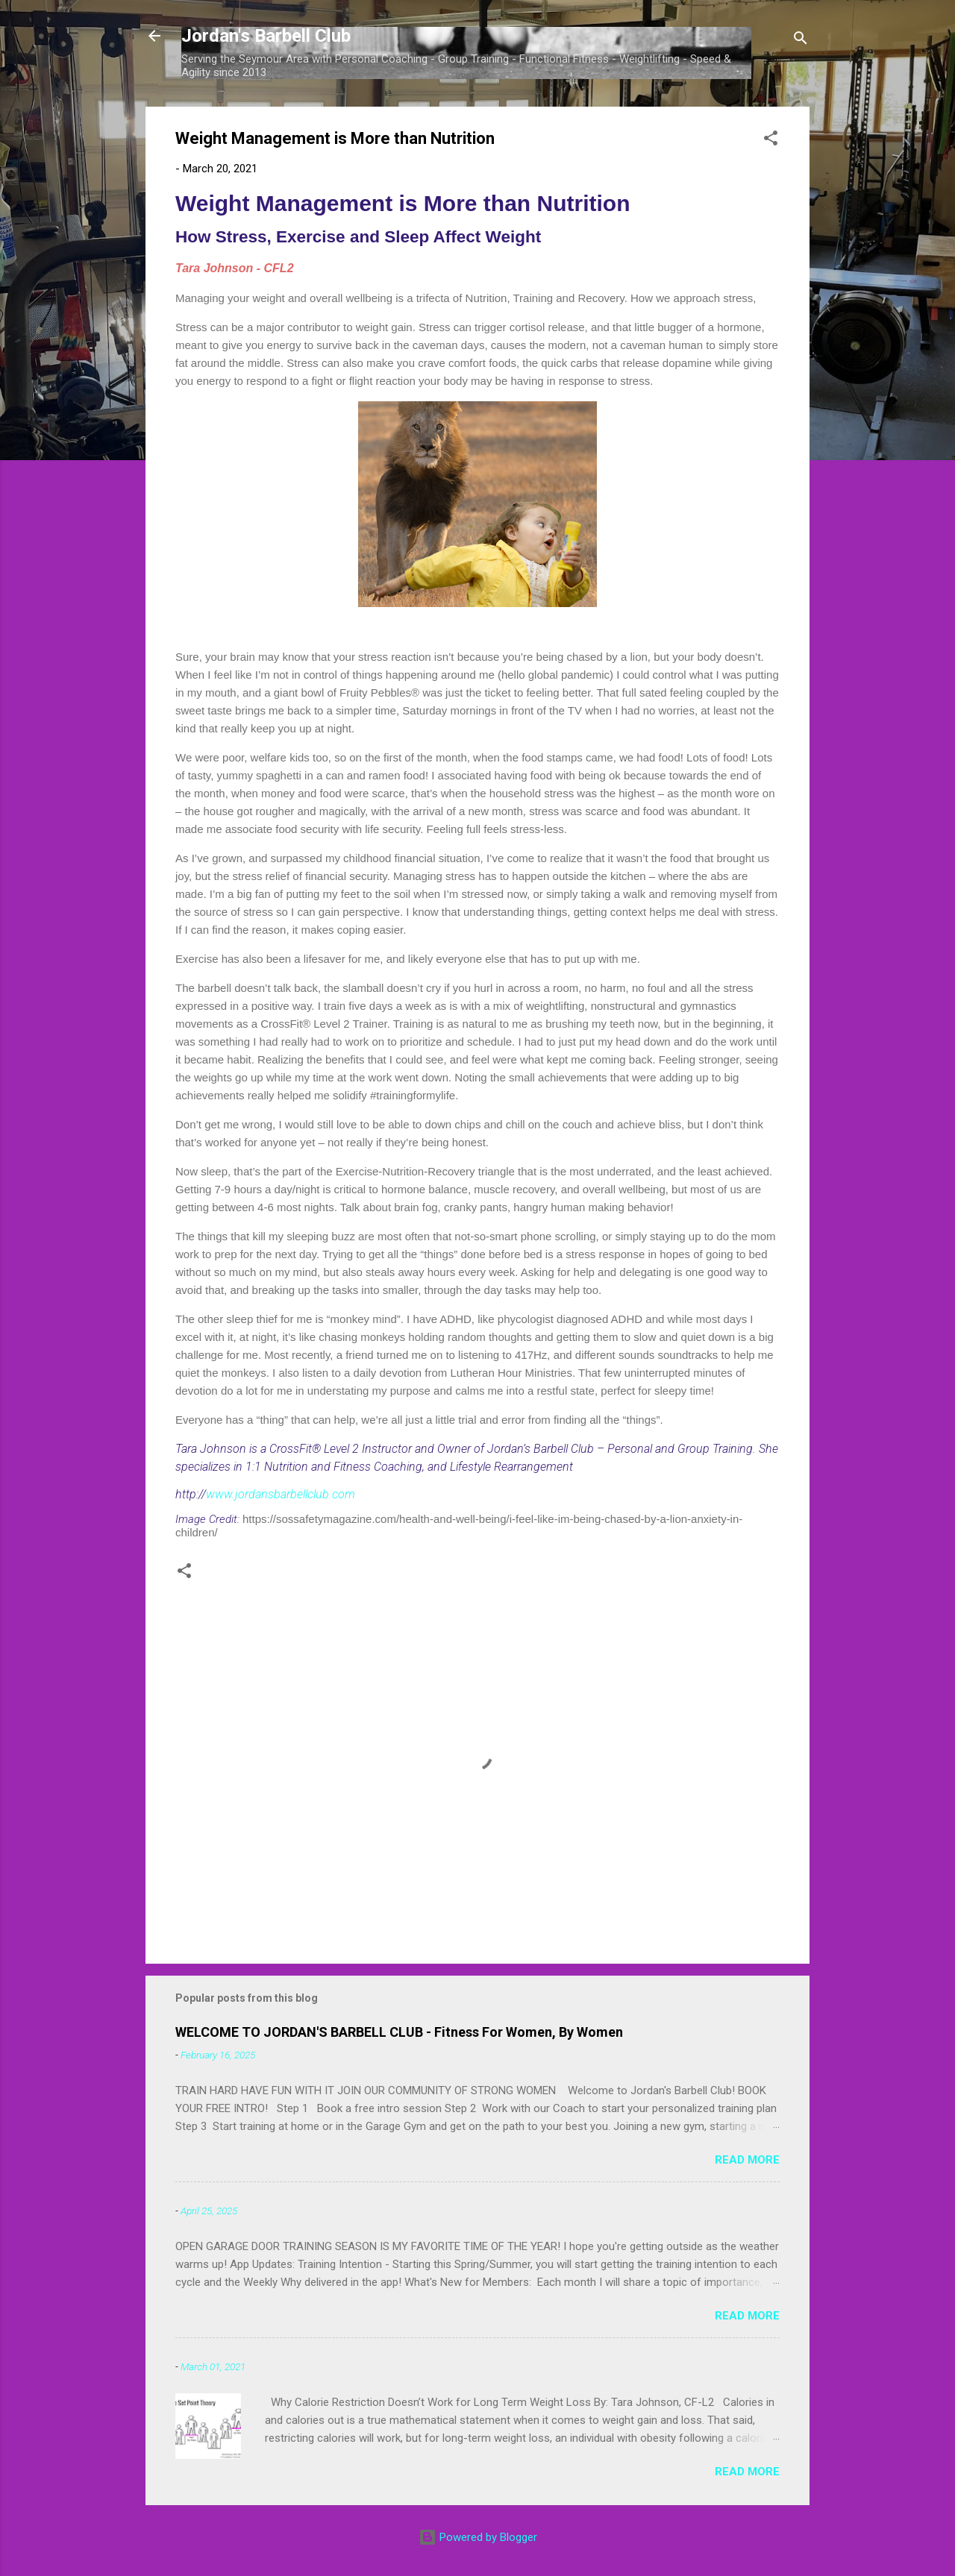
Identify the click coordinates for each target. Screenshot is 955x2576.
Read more (747, 2160)
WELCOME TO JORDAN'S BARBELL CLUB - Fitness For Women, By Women (399, 2032)
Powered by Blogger (478, 2537)
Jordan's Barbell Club (266, 35)
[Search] (801, 40)
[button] (771, 140)
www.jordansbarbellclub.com (280, 1494)
